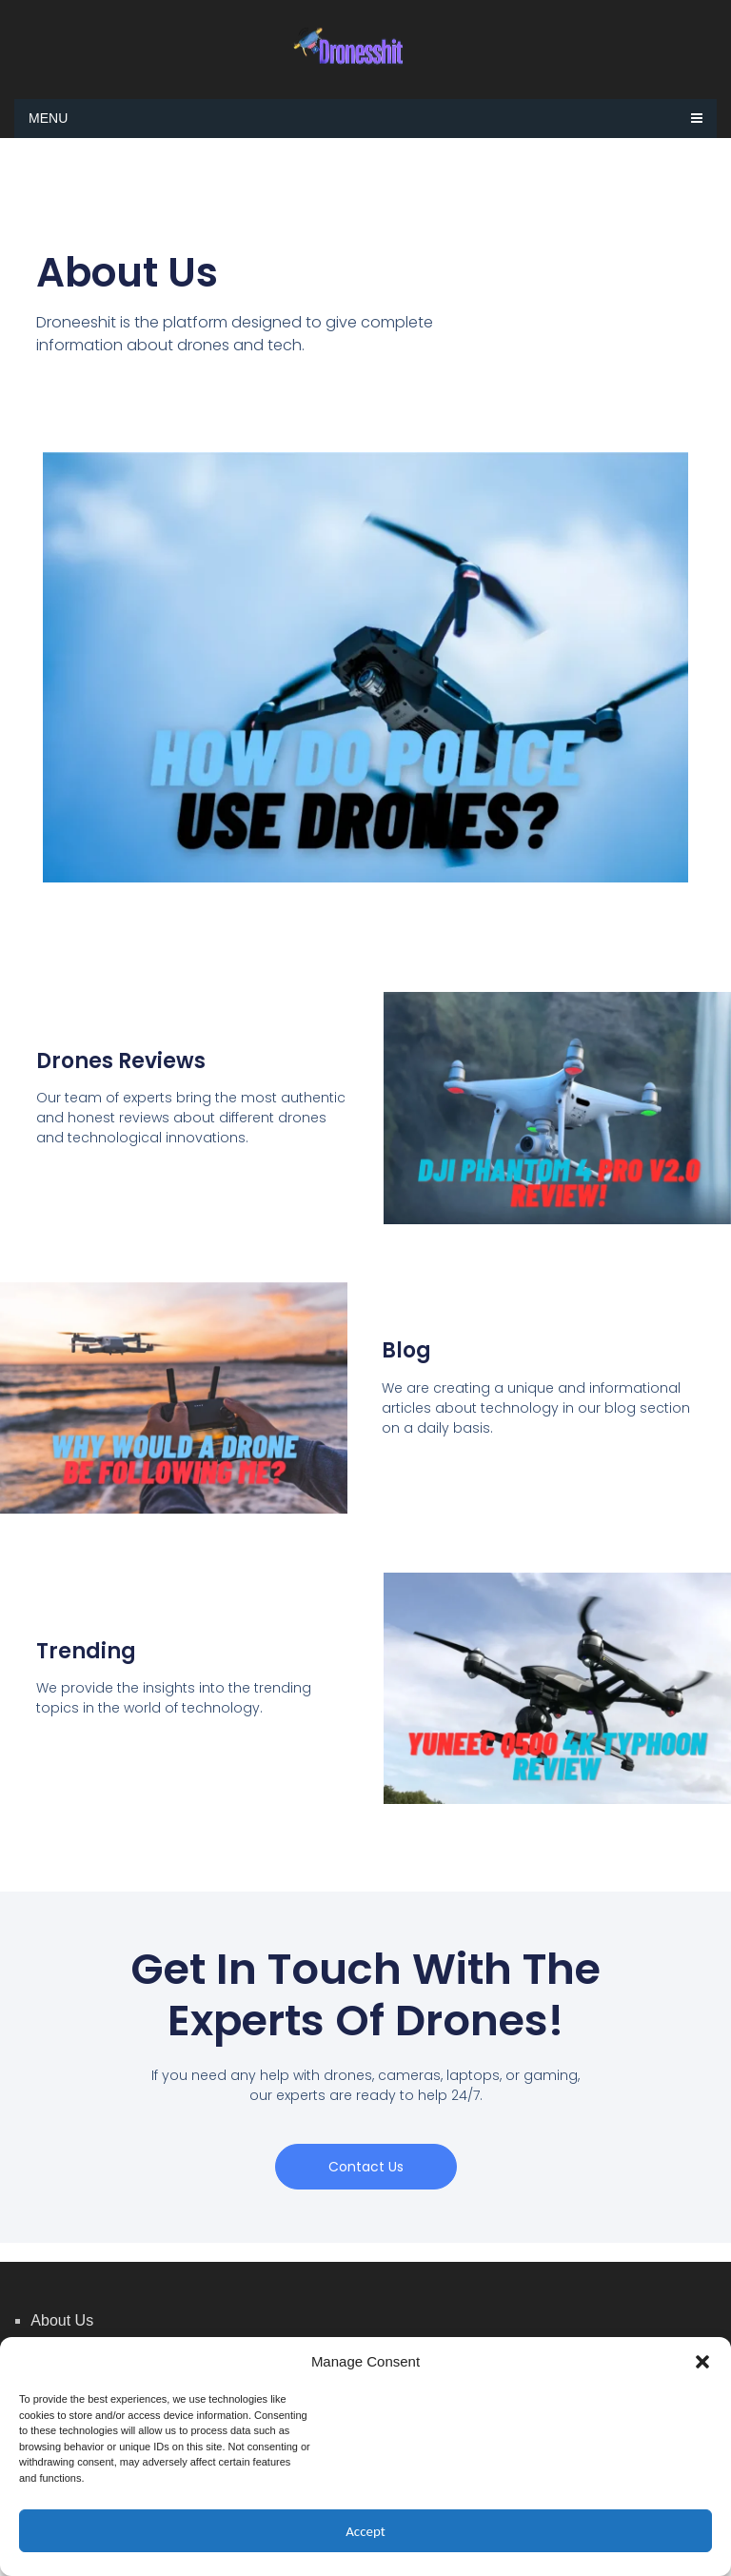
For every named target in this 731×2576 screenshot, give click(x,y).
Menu (48, 118)
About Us (61, 2320)
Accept (365, 2531)
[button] (702, 2361)
